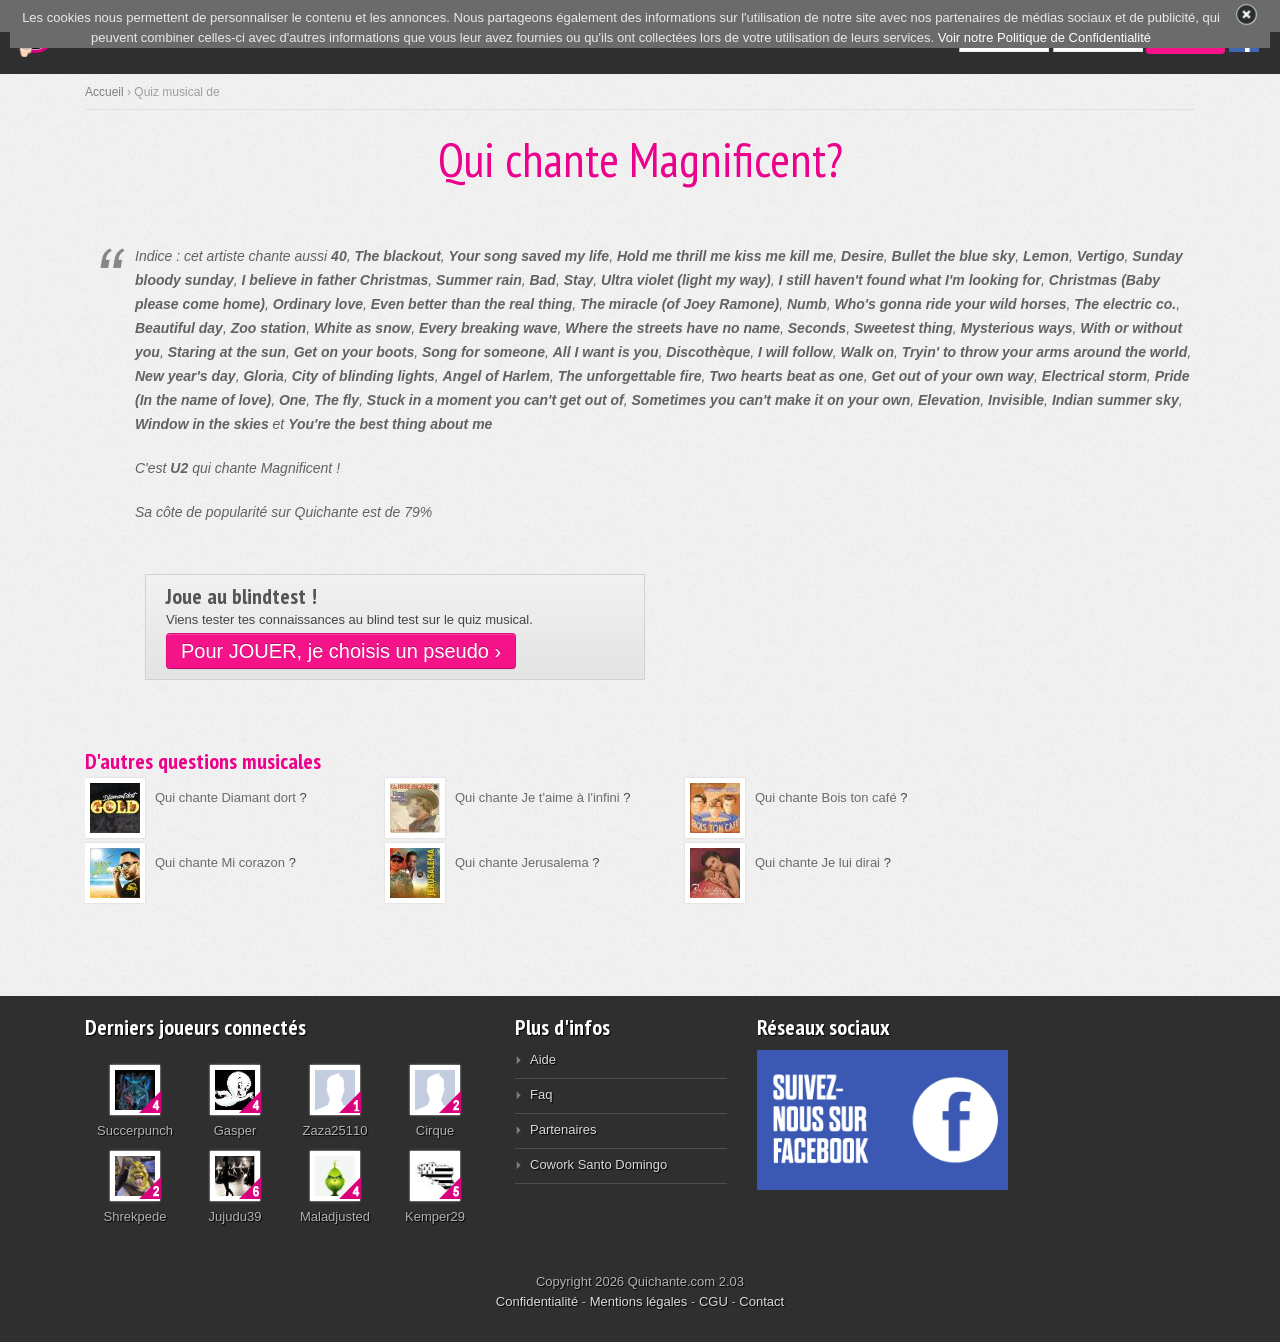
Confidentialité (537, 1301)
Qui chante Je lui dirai (817, 862)
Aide (543, 1059)
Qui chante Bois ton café (826, 797)
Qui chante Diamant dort (225, 797)
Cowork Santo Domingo (598, 1164)
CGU (713, 1301)
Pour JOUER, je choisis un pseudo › (341, 651)
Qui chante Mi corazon (220, 862)
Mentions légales (639, 1301)
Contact (761, 1301)
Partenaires (563, 1129)
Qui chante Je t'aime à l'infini (537, 797)
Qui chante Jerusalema (522, 862)
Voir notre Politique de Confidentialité (1044, 37)
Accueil (104, 92)
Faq (541, 1094)
